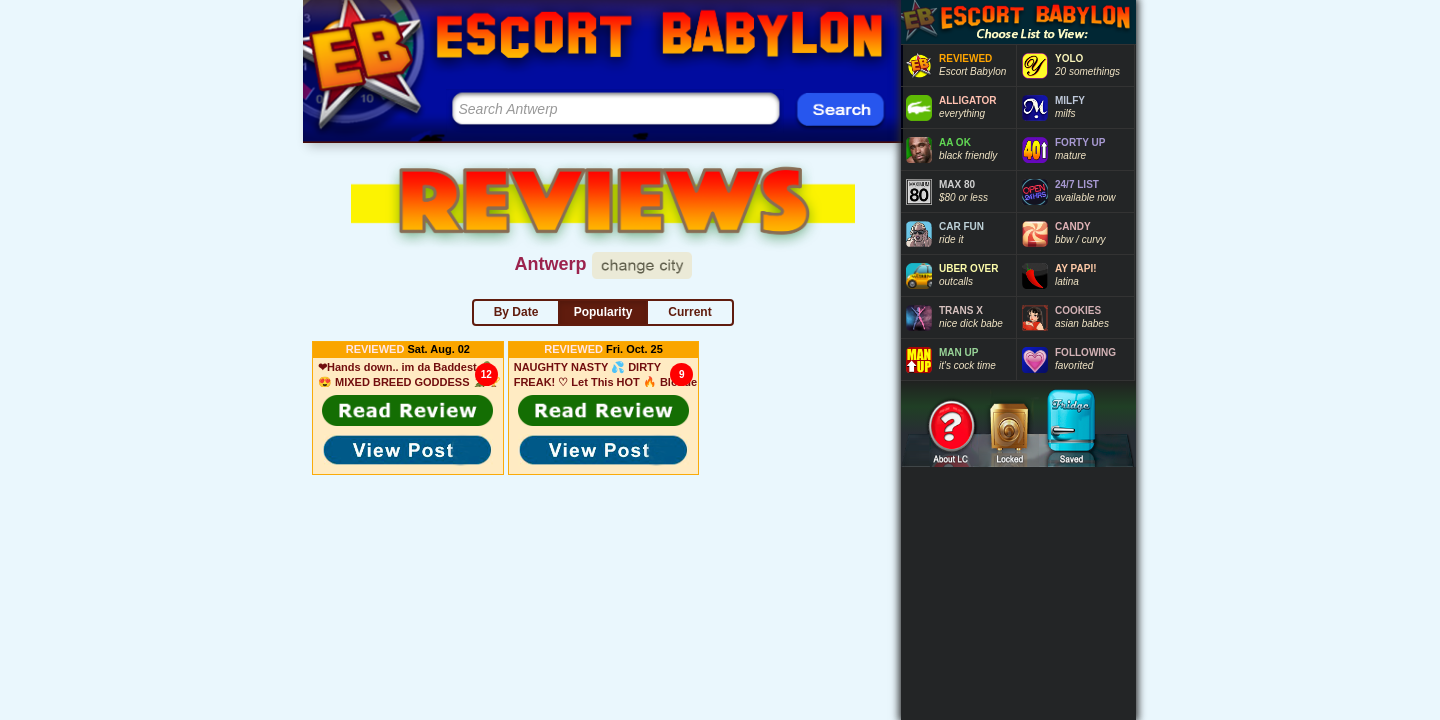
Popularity (603, 312)
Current (689, 312)
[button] (408, 410)
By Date (516, 312)
